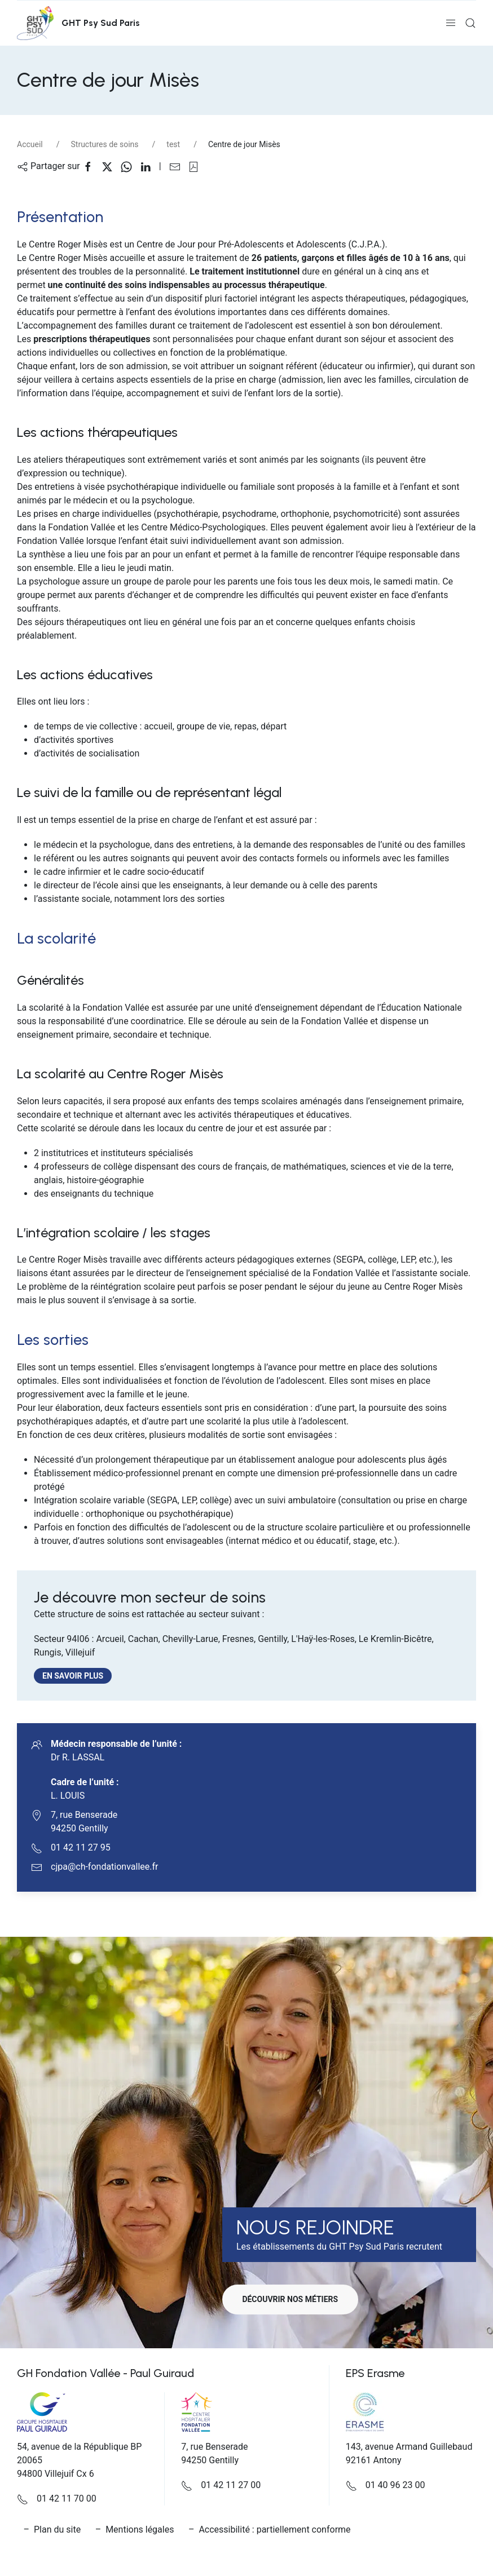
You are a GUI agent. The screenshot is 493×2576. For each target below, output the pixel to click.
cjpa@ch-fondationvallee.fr (105, 1866)
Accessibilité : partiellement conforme (274, 2529)
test (173, 144)
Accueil (30, 144)
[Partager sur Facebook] (92, 166)
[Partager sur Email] (178, 166)
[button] (450, 23)
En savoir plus (77, 1676)
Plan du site (57, 2529)
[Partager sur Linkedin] (149, 166)
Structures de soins (105, 144)
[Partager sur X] (111, 166)
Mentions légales (139, 2529)
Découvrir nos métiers (293, 2299)
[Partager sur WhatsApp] (130, 166)
